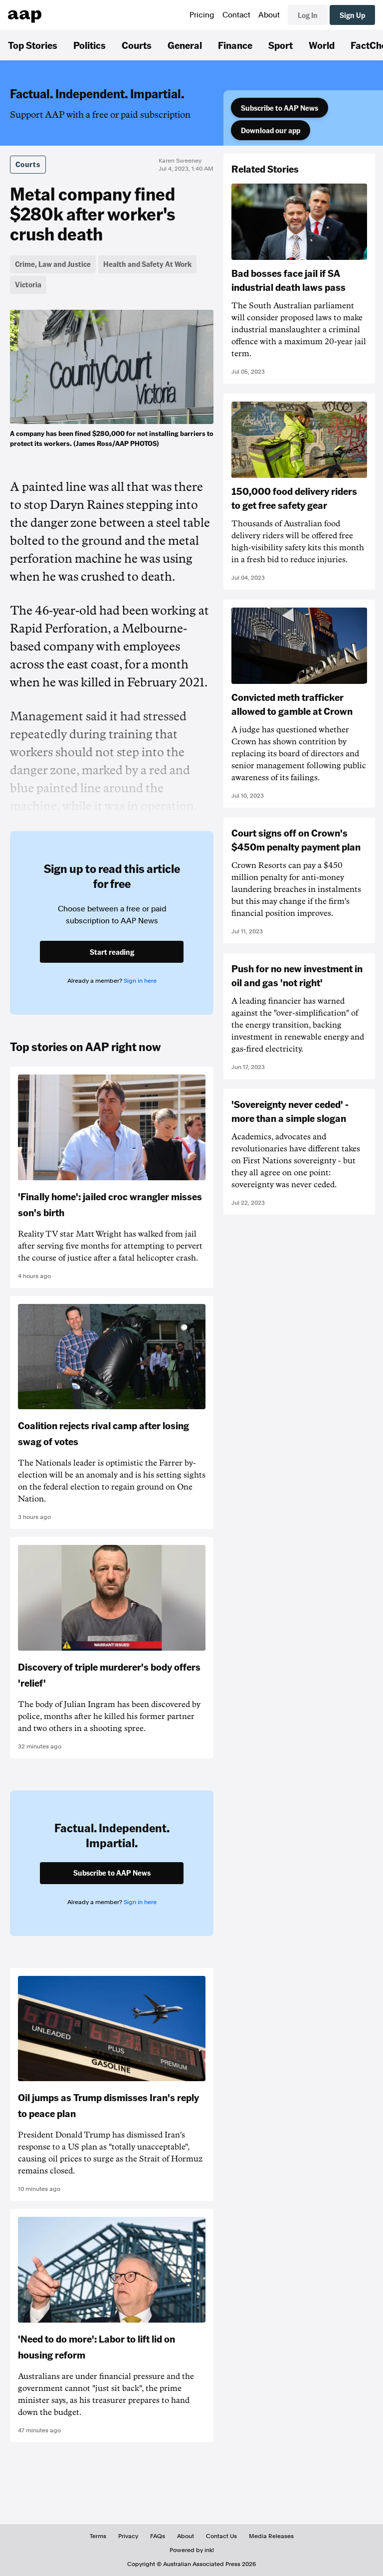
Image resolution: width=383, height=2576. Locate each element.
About (269, 14)
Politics (89, 44)
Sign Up (352, 15)
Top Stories (32, 44)
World (322, 44)
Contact (236, 14)
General (185, 44)
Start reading (112, 952)
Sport (280, 44)
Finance (235, 44)
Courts (137, 44)
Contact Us (221, 2536)
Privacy (128, 2536)
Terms (98, 2536)
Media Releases (271, 2536)
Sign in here (140, 980)
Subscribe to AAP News (279, 108)
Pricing (202, 14)
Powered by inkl (192, 2550)
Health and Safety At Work (147, 264)
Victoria (28, 284)
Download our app (270, 130)
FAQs (157, 2536)
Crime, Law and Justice (53, 264)
